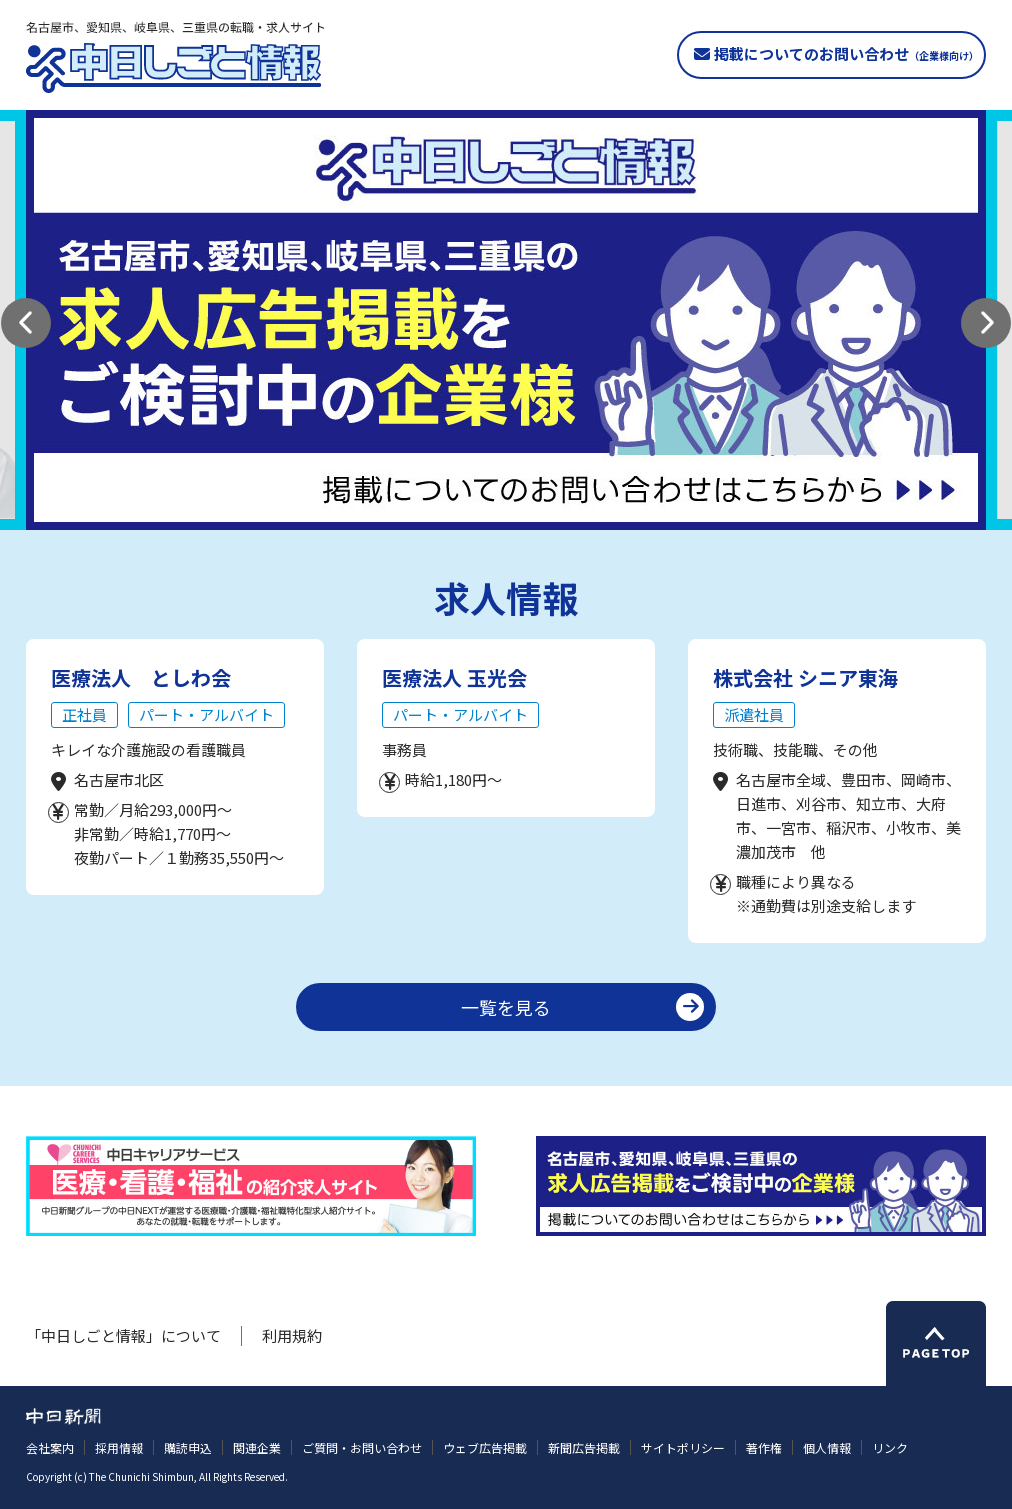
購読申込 (188, 1447)
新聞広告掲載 (584, 1447)
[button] (26, 323)
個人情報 (827, 1447)
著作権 (764, 1447)
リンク (890, 1447)
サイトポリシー (683, 1447)
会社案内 (50, 1447)
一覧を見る (506, 1007)
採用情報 (119, 1447)
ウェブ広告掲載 (485, 1447)
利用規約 (292, 1335)
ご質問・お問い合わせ (362, 1447)
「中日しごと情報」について (123, 1335)
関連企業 (257, 1447)
